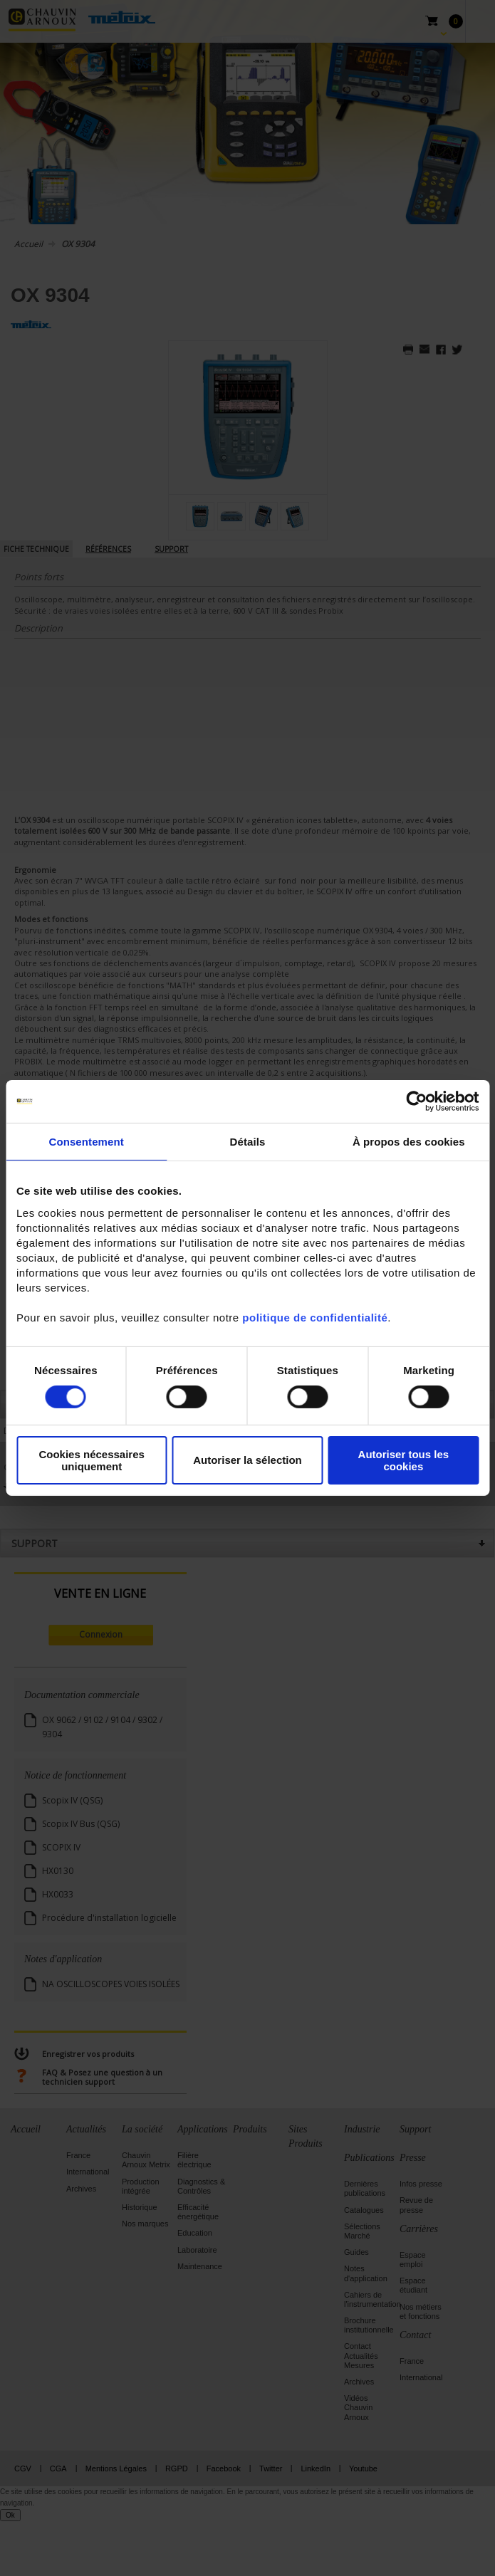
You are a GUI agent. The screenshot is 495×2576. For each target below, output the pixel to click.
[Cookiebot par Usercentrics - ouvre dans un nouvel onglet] (416, 1101)
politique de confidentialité (314, 1317)
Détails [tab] (248, 1142)
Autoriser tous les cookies (403, 1460)
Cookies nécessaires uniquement (91, 1460)
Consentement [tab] (85, 1142)
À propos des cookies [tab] (409, 1142)
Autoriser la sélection (247, 1460)
